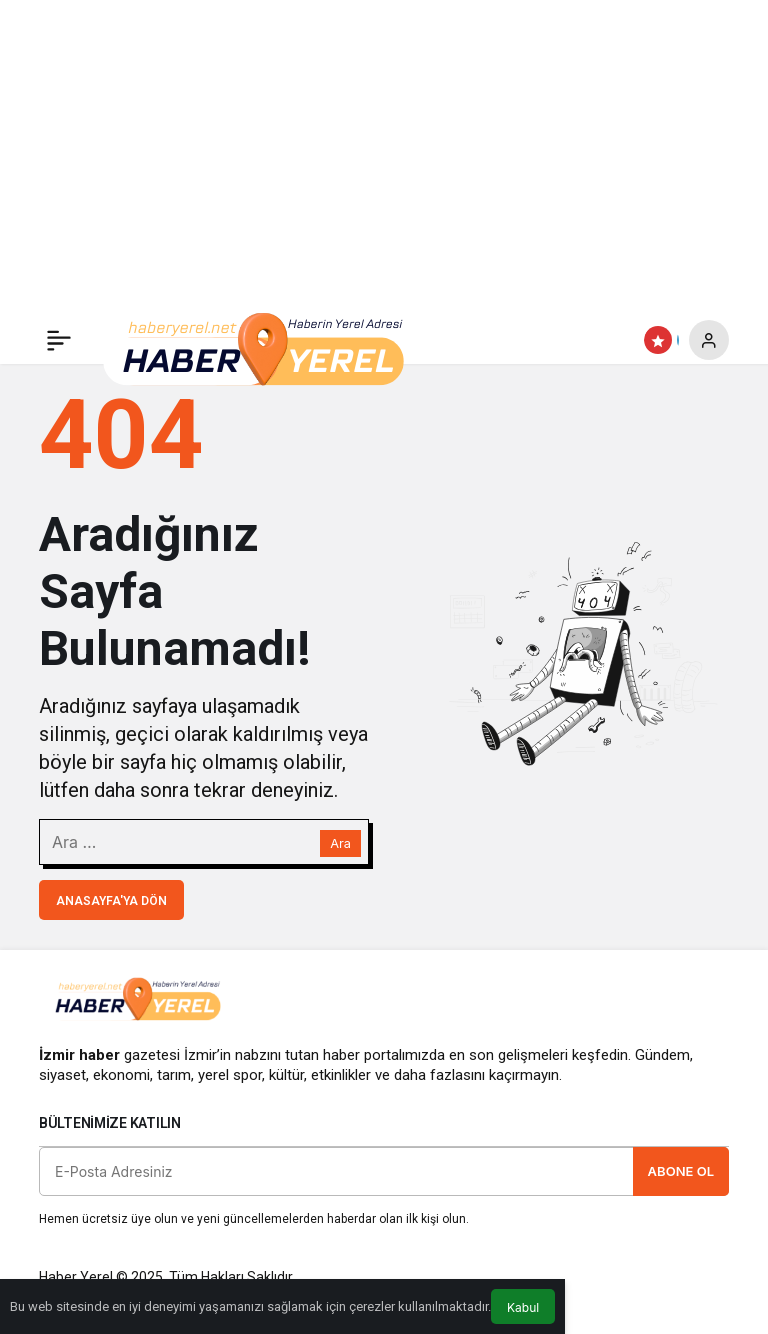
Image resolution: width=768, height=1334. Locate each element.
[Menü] (59, 340)
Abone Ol (681, 1171)
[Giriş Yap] (709, 340)
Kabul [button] (523, 1307)
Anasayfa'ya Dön (111, 901)
